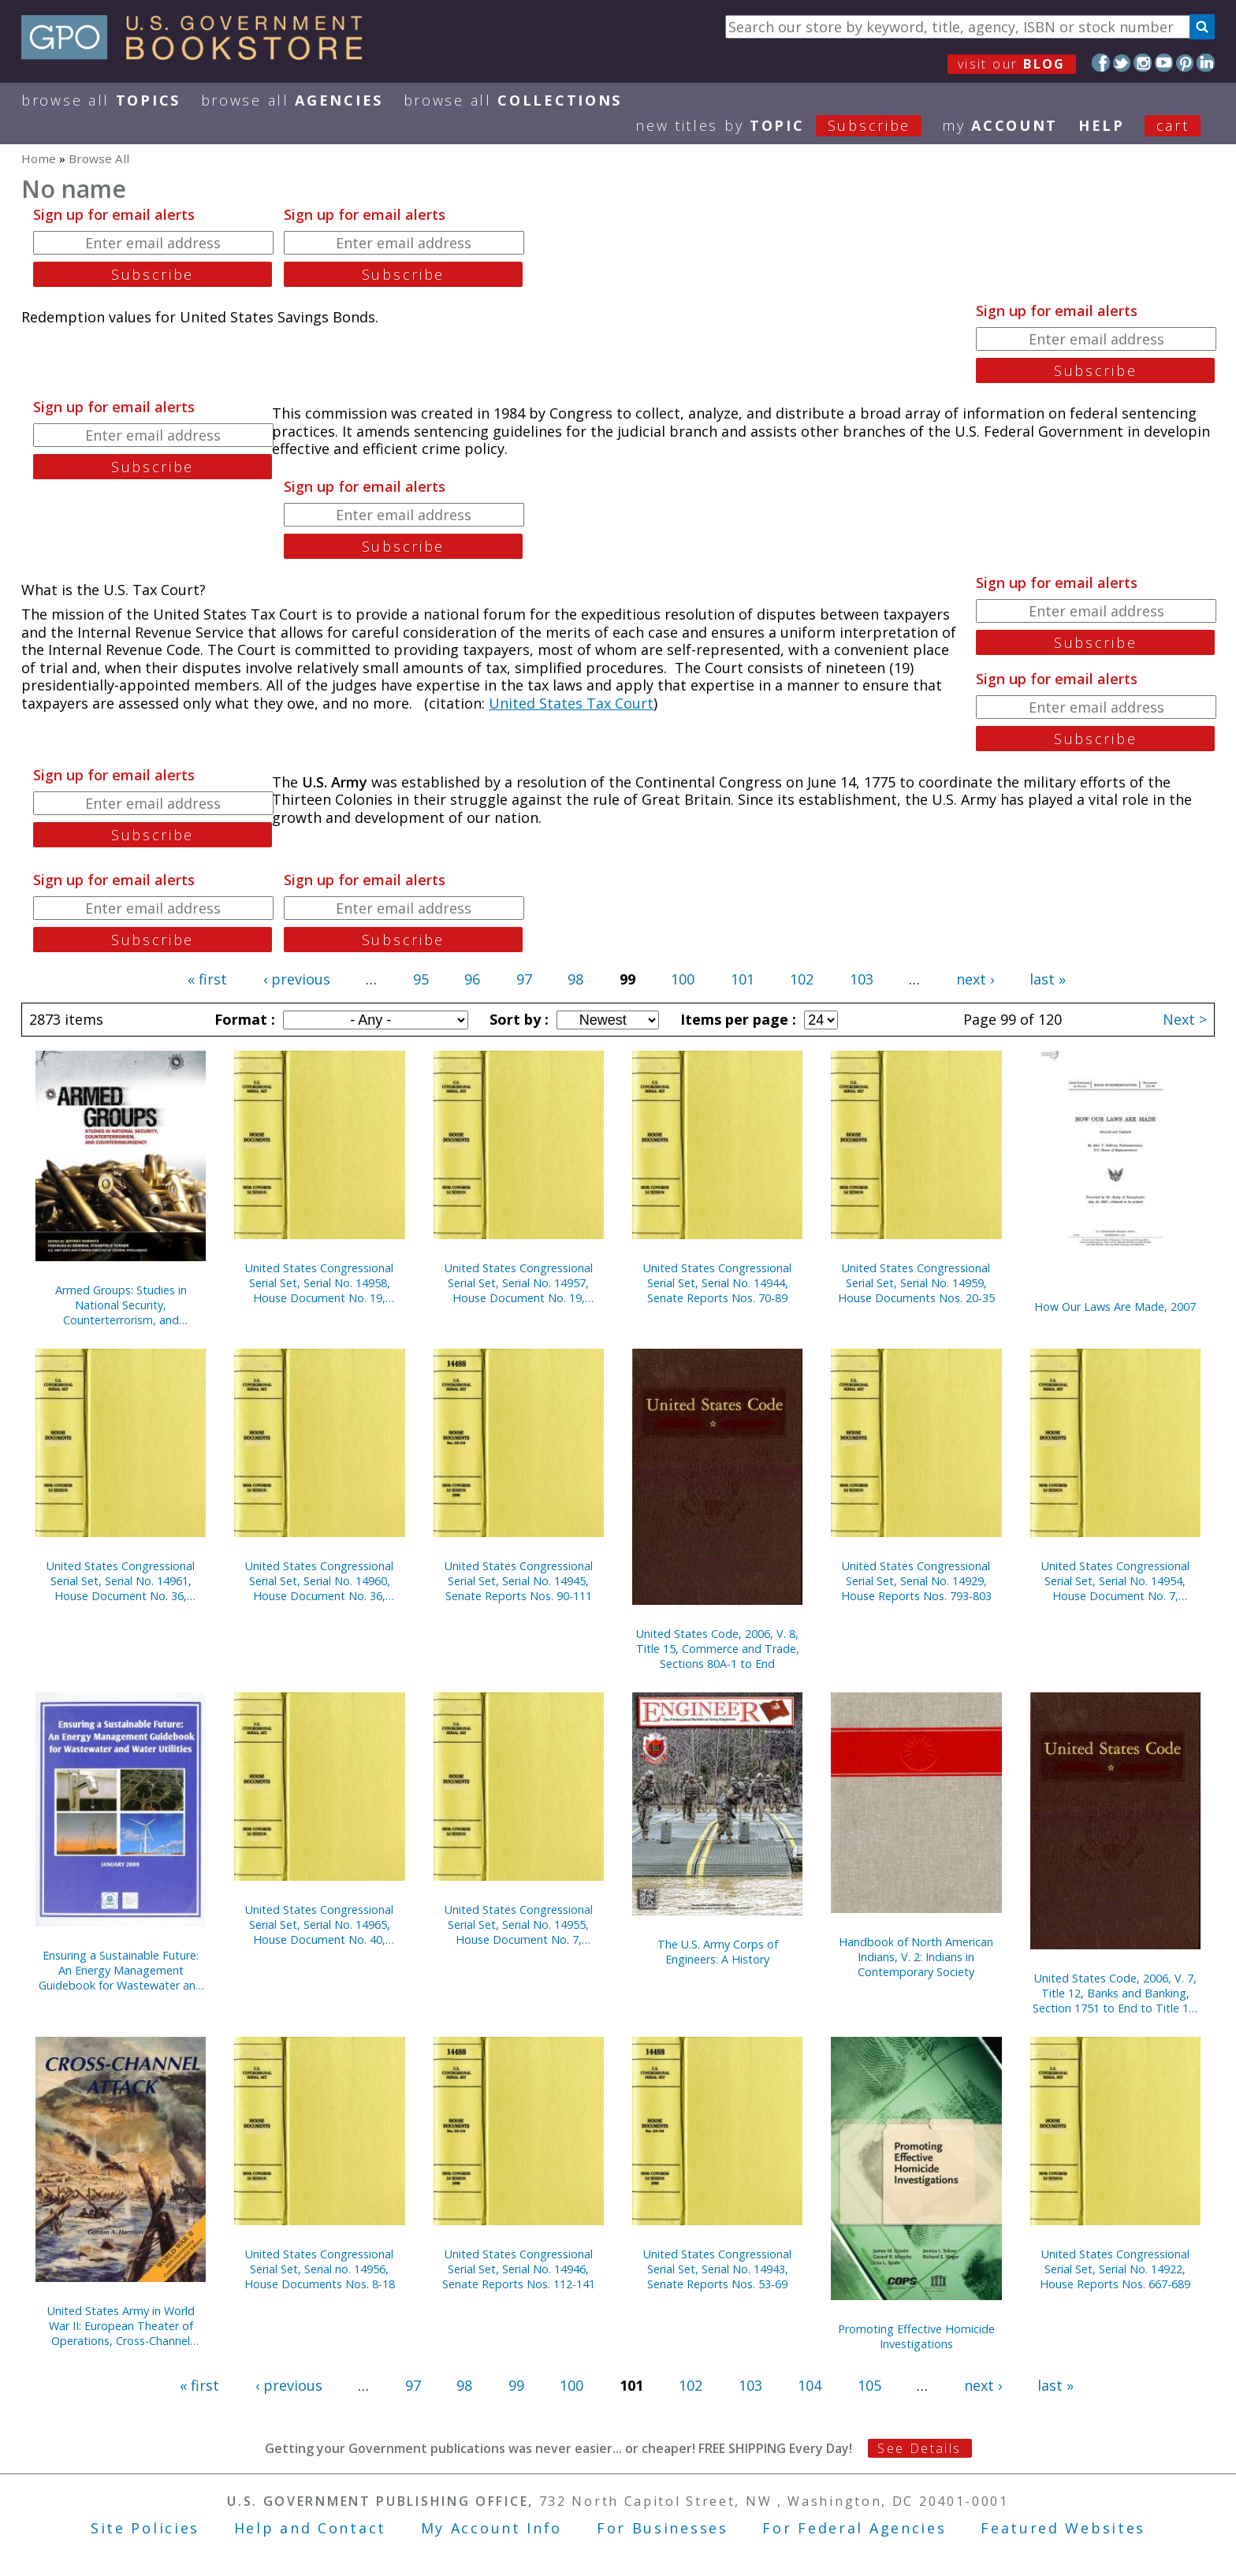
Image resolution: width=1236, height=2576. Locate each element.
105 (869, 2385)
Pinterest (1185, 63)
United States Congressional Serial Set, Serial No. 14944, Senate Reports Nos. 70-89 (717, 1282)
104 (809, 2385)
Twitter (1122, 63)
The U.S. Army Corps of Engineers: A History (717, 1952)
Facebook (1101, 63)
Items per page (736, 1019)
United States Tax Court (571, 703)
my (1000, 125)
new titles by (788, 125)
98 (575, 979)
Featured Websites (1063, 2527)
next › (975, 979)
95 (421, 979)
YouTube (1164, 63)
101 (742, 979)
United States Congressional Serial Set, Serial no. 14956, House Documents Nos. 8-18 (319, 2269)
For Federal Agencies (854, 2527)
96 (472, 979)
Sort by (517, 1019)
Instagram (1143, 63)
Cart (1172, 125)
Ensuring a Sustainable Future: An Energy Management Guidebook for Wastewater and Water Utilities (121, 1970)
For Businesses (662, 2527)
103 (861, 979)
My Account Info (492, 2527)
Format (242, 1019)
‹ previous (296, 979)
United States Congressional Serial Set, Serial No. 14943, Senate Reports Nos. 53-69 (717, 2269)
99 (516, 2385)
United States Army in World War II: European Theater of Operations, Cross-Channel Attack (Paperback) (121, 2325)
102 (801, 979)
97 (524, 979)
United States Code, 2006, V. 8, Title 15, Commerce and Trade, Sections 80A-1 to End (717, 1648)
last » (1047, 979)
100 (682, 979)
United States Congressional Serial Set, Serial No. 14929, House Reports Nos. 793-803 (916, 1580)
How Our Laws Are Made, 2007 (1115, 1306)
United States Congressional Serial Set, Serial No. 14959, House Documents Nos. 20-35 (916, 1282)
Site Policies (145, 2527)
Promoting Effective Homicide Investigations (916, 2336)
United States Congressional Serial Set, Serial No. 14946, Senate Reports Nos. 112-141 (518, 2269)
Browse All (101, 100)
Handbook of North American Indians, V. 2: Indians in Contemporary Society (916, 1956)
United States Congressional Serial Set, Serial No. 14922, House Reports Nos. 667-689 (1115, 2269)
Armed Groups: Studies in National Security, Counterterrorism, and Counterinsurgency (121, 1304)
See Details (919, 2448)
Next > (1185, 1019)
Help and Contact (310, 2527)
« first (207, 979)
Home (38, 158)
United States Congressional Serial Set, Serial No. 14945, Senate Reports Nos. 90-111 (519, 1580)
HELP (1101, 125)
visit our (1012, 64)
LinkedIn (1206, 63)
